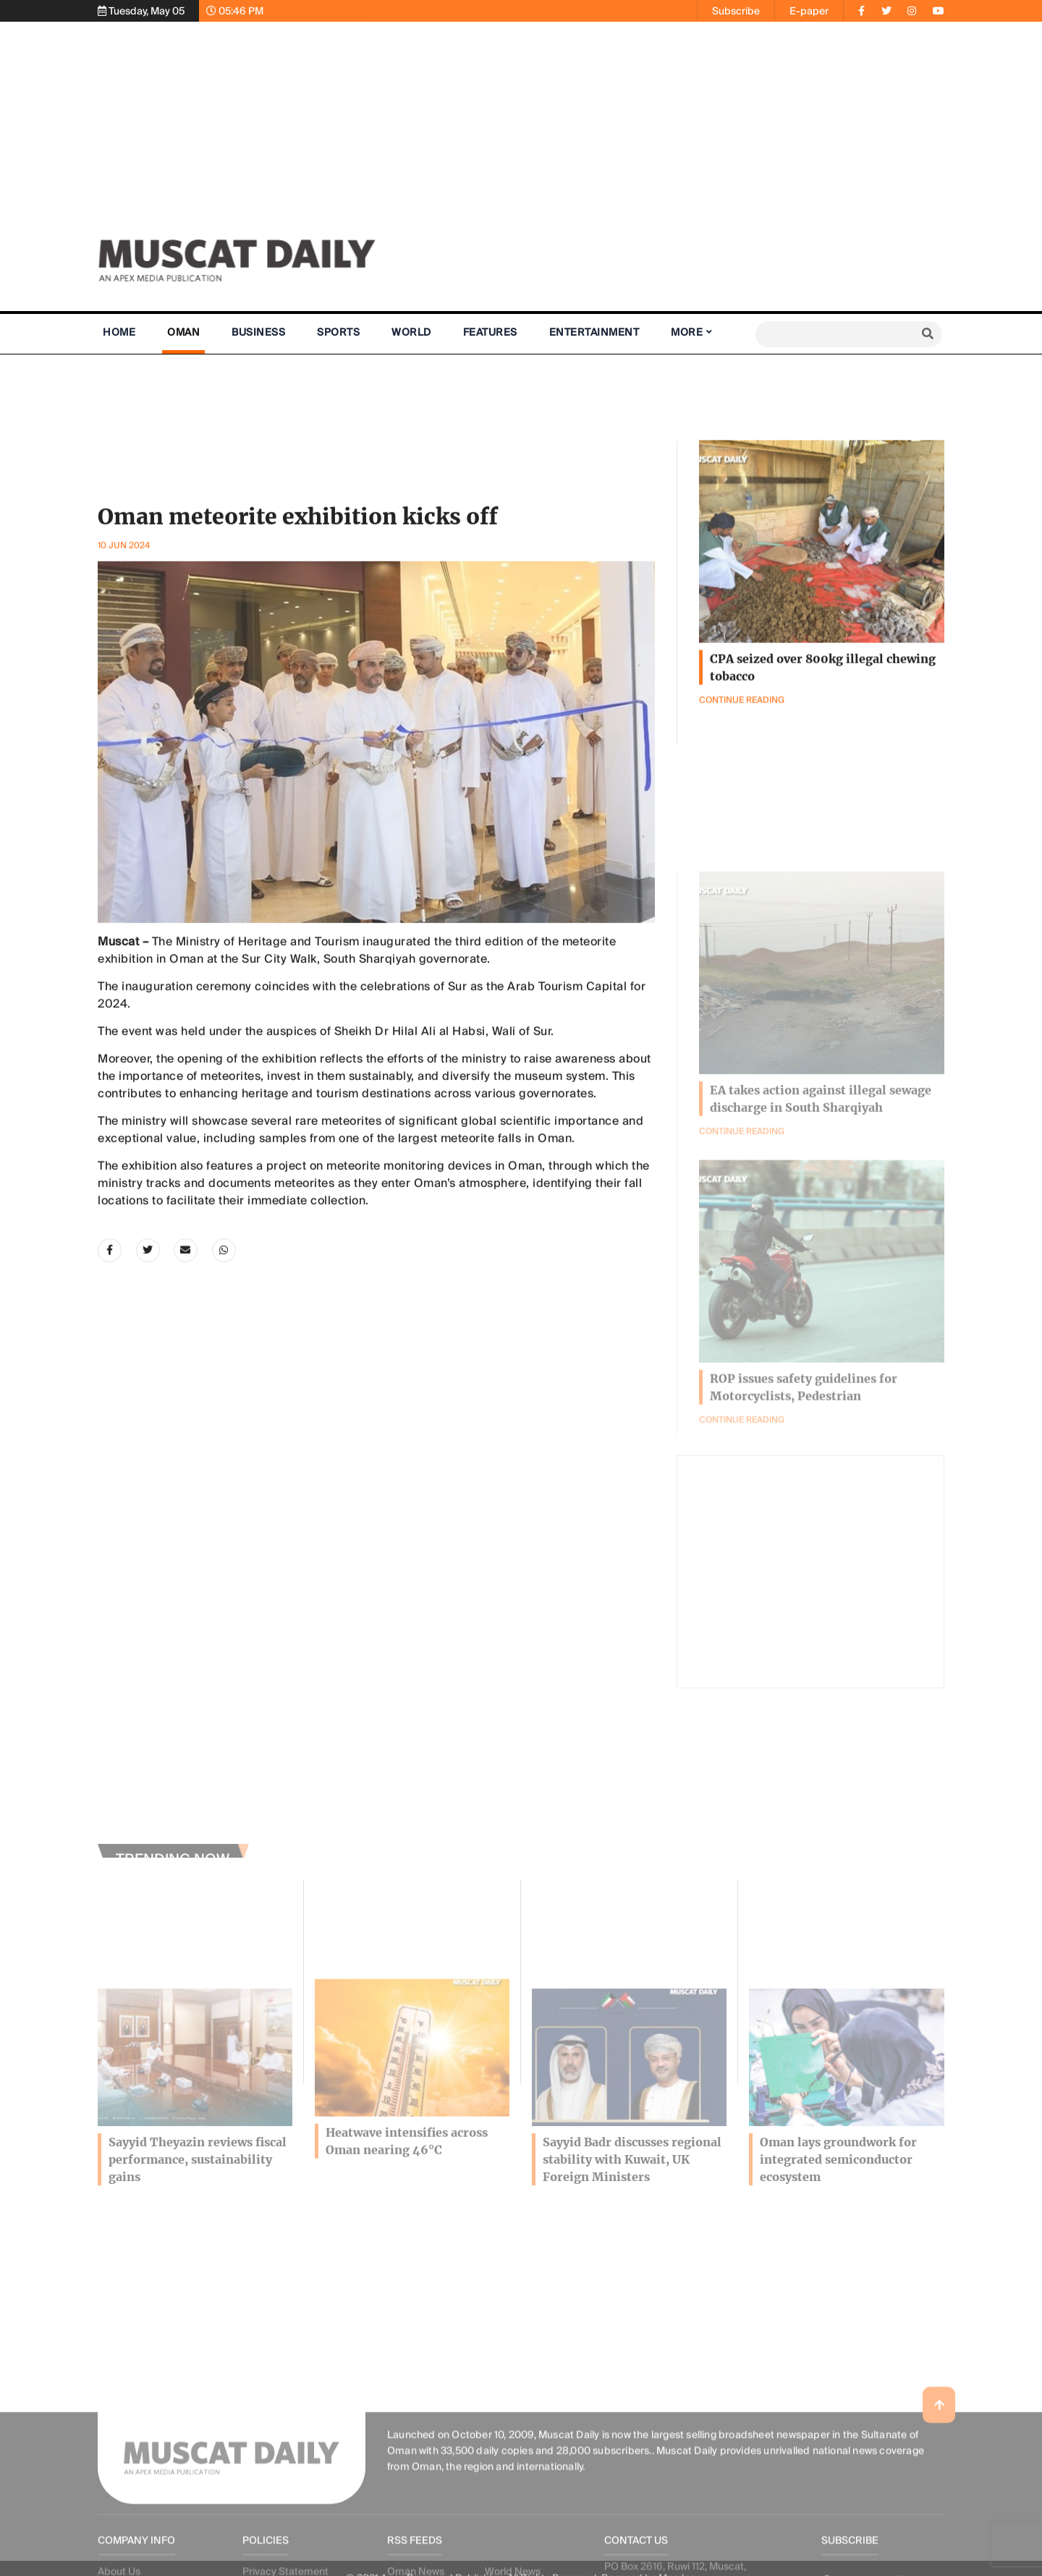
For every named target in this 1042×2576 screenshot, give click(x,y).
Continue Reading (741, 1481)
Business (258, 332)
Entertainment (594, 332)
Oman (183, 332)
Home (119, 332)
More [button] (687, 332)
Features (490, 332)
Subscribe (736, 10)
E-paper (809, 10)
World (411, 332)
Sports (338, 332)
